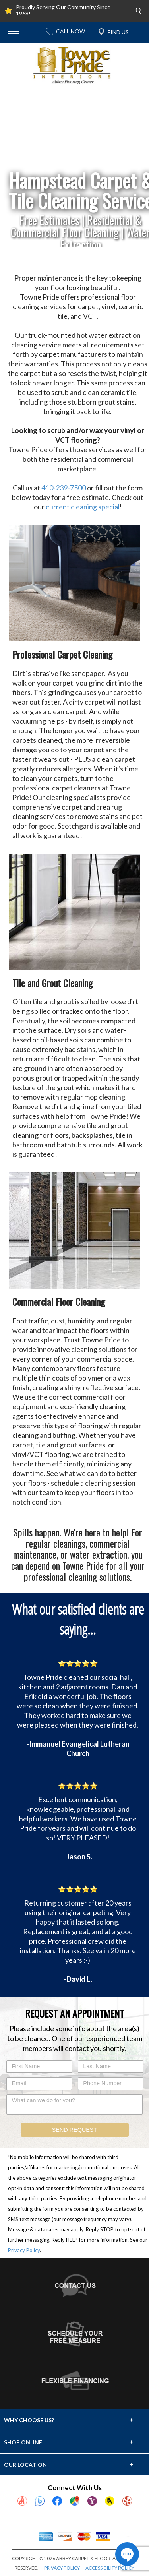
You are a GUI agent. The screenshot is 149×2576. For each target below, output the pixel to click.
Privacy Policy (24, 2250)
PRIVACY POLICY (62, 2568)
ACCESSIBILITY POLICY (109, 2568)
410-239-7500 (63, 487)
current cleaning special (83, 506)
